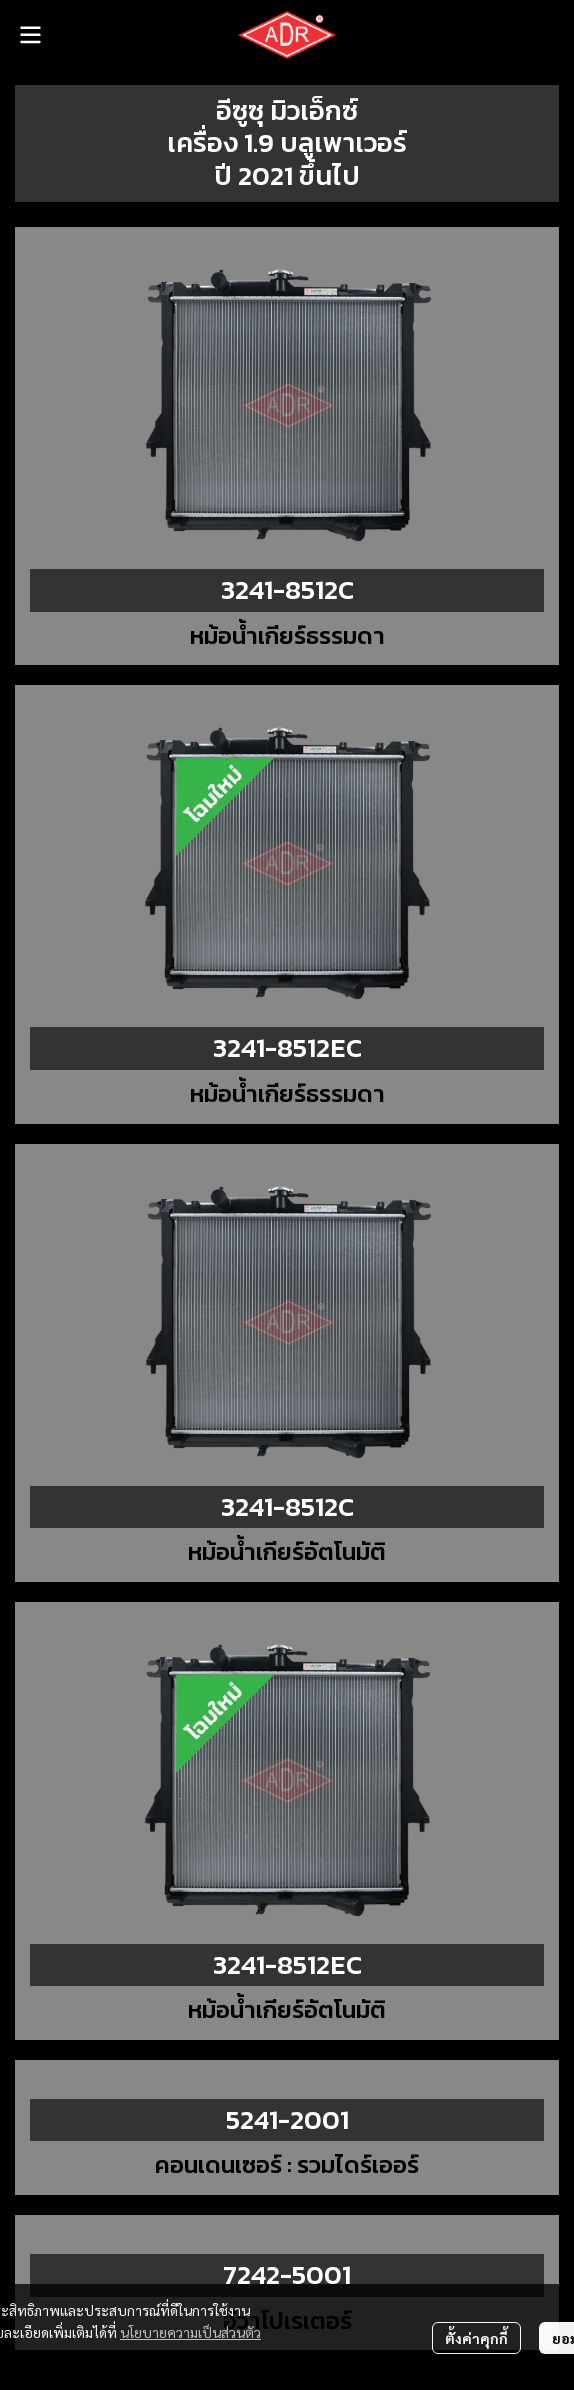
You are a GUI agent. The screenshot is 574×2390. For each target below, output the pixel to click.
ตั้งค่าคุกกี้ (476, 2338)
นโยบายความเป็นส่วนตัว (190, 2332)
